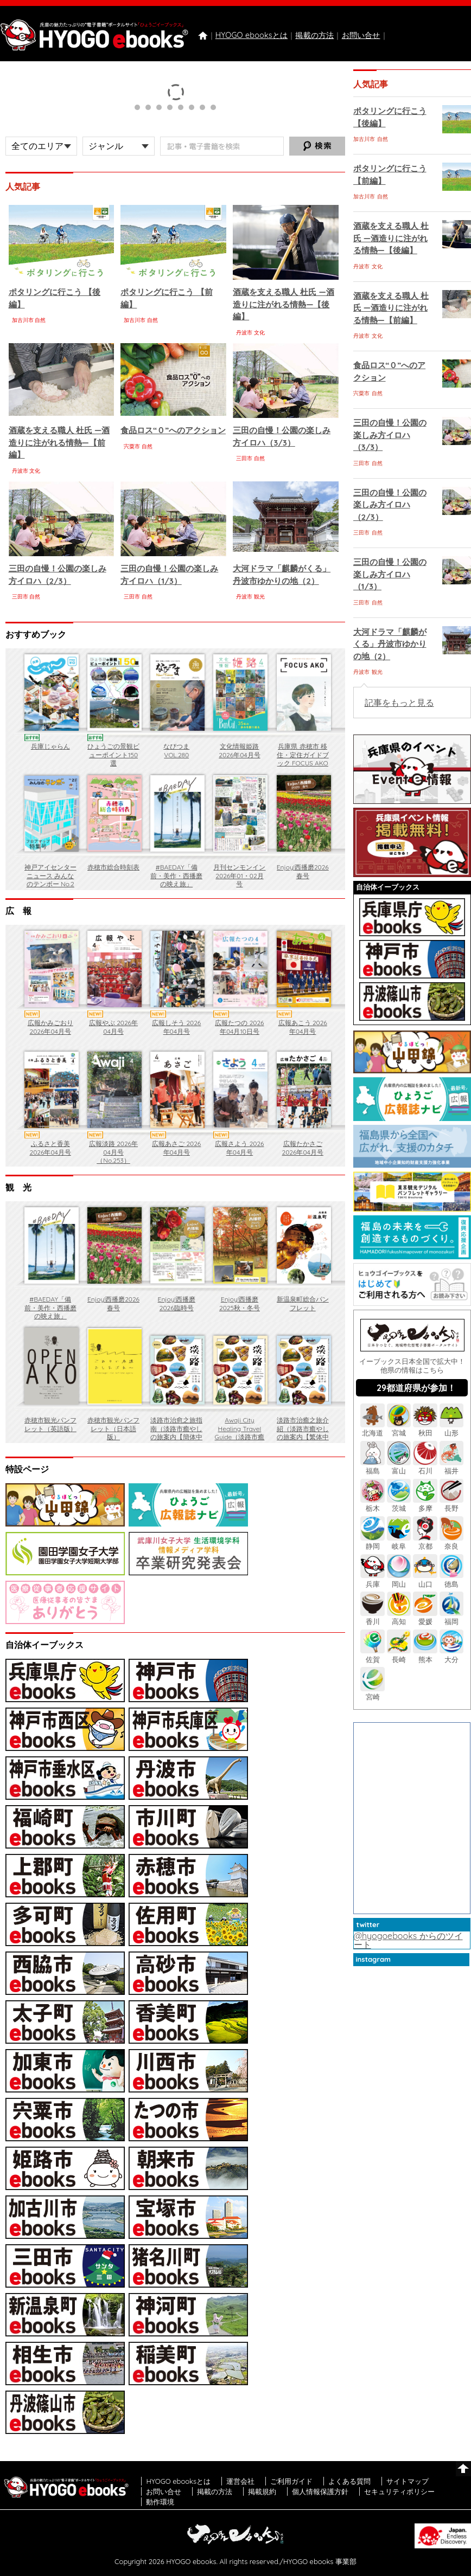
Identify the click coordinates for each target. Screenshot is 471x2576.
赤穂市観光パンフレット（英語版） (50, 1424)
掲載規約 (262, 2491)
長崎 (399, 1654)
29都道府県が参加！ (416, 1387)
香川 (372, 1617)
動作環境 (160, 2501)
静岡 (372, 1542)
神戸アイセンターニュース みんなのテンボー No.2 (50, 875)
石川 (425, 1466)
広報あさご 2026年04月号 (176, 1147)
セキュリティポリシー (399, 2491)
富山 (399, 1466)
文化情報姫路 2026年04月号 (239, 750)
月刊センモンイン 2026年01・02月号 (239, 875)
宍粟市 (132, 446)
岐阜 (399, 1542)
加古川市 (23, 320)
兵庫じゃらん (50, 746)
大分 (451, 1654)
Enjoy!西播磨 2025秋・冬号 (239, 1303)
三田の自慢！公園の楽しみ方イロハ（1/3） (390, 574)
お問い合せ (361, 35)
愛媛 (425, 1617)
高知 (399, 1617)
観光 (259, 596)
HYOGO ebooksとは (251, 35)
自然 (40, 320)
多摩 (425, 1504)
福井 (451, 1466)
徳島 (451, 1579)
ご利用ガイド (291, 2481)
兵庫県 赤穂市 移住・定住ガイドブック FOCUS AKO (303, 754)
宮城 (399, 1428)
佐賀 (372, 1654)
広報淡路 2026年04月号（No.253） (113, 1151)
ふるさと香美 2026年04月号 (50, 1147)
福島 (372, 1466)
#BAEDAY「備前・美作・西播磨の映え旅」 (176, 875)
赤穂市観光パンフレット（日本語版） (113, 1428)
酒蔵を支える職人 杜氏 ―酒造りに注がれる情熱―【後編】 (283, 304)
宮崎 (372, 1692)
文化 (259, 332)
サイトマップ (407, 2481)
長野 (451, 1504)
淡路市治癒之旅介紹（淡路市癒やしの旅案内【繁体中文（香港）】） (303, 1433)
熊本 (425, 1654)
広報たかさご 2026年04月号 (302, 1147)
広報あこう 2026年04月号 (302, 1027)
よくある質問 (349, 2481)
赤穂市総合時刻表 (113, 867)
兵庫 (372, 1579)
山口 (425, 1579)
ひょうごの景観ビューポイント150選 (113, 754)
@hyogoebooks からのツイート (408, 1940)
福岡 (451, 1617)
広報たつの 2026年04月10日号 (239, 1027)
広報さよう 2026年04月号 (239, 1147)
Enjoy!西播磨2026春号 (303, 871)
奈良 (451, 1542)
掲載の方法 (314, 35)
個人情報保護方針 (320, 2491)
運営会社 (240, 2481)
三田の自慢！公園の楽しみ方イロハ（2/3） (390, 504)
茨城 (399, 1504)
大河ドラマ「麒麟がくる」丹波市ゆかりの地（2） (390, 644)
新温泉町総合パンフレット (303, 1303)
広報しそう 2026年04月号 (176, 1027)
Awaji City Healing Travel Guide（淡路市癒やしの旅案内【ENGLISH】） (240, 1437)
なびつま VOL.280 (176, 750)
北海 (372, 1428)
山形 (451, 1428)
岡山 (399, 1579)
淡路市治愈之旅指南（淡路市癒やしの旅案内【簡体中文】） (176, 1433)
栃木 (372, 1504)
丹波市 (244, 332)
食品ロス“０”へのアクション (173, 430)
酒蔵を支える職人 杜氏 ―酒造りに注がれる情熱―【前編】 (59, 442)
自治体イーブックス (387, 887)
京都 (425, 1542)
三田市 (244, 458)
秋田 (425, 1428)
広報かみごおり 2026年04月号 (50, 1027)
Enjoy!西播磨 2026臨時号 (176, 1303)
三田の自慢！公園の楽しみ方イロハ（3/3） (390, 434)
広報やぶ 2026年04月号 (113, 1027)
